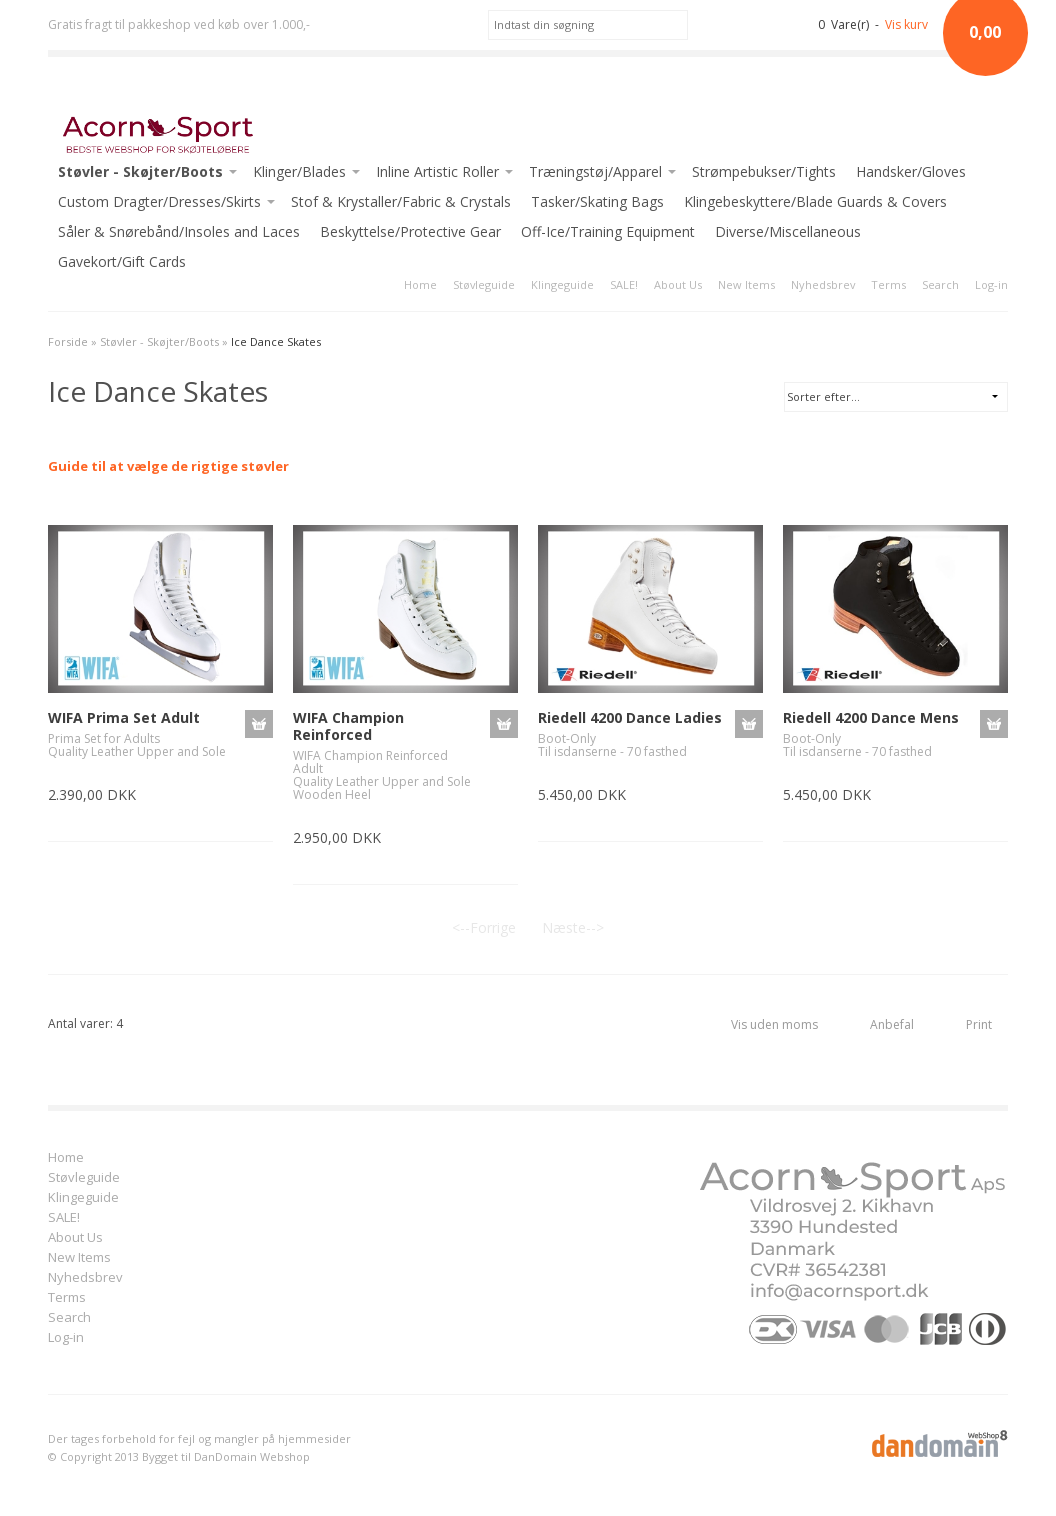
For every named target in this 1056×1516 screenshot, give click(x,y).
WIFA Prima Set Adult (124, 717)
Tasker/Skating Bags (597, 201)
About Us (678, 284)
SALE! (624, 284)
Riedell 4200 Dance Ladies (630, 717)
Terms (888, 284)
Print (979, 1024)
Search (940, 284)
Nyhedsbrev (823, 284)
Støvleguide (484, 284)
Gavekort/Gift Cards (122, 261)
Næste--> (573, 927)
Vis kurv (906, 24)
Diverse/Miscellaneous (788, 231)
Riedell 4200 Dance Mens (871, 717)
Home (420, 284)
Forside (68, 341)
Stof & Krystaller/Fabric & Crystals (401, 201)
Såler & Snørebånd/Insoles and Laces (179, 231)
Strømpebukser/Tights (764, 171)
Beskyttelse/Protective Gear (410, 231)
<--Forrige (484, 927)
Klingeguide (562, 284)
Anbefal (892, 1024)
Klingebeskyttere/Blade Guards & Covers (815, 201)
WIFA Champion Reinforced (348, 726)
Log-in (991, 284)
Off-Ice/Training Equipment (608, 231)
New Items (746, 284)
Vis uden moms (774, 1024)
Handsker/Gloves (911, 171)
